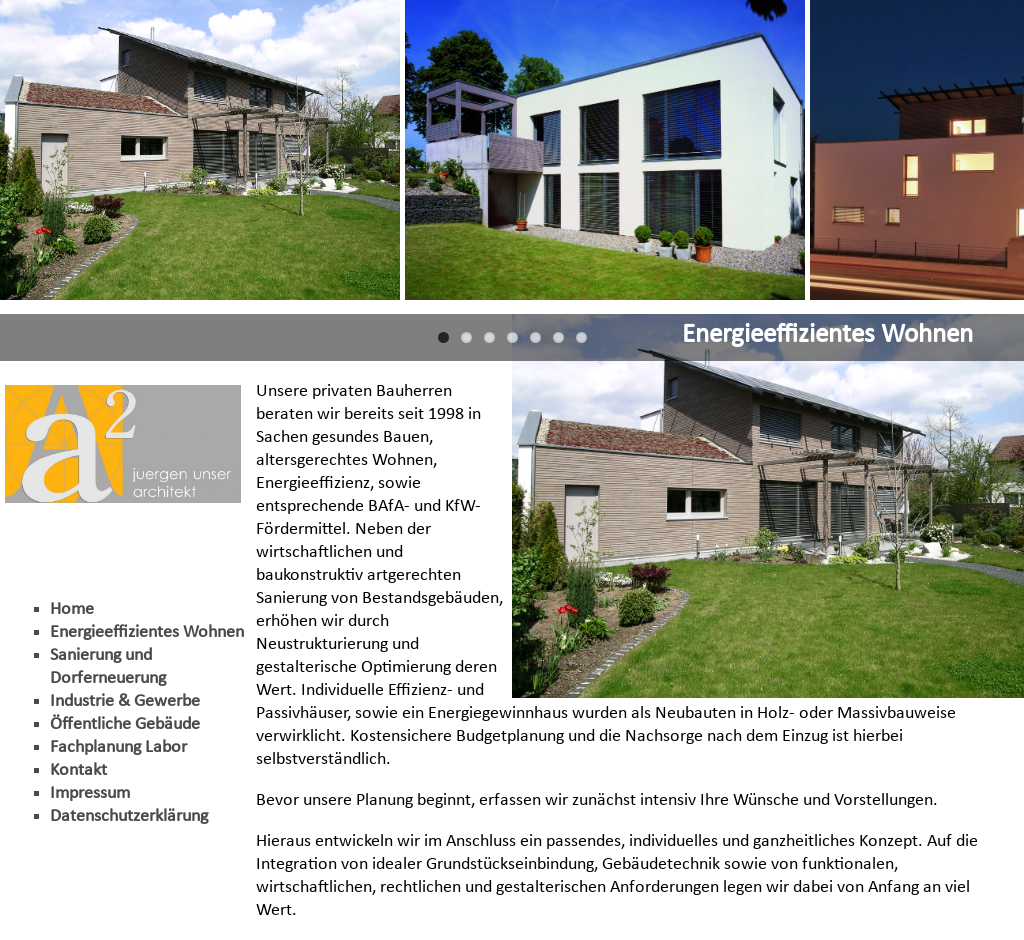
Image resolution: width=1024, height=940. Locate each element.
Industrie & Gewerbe (125, 701)
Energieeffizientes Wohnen (147, 632)
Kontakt (78, 770)
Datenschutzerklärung (129, 816)
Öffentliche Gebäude (125, 724)
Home (72, 609)
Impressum (90, 793)
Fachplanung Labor (118, 747)
